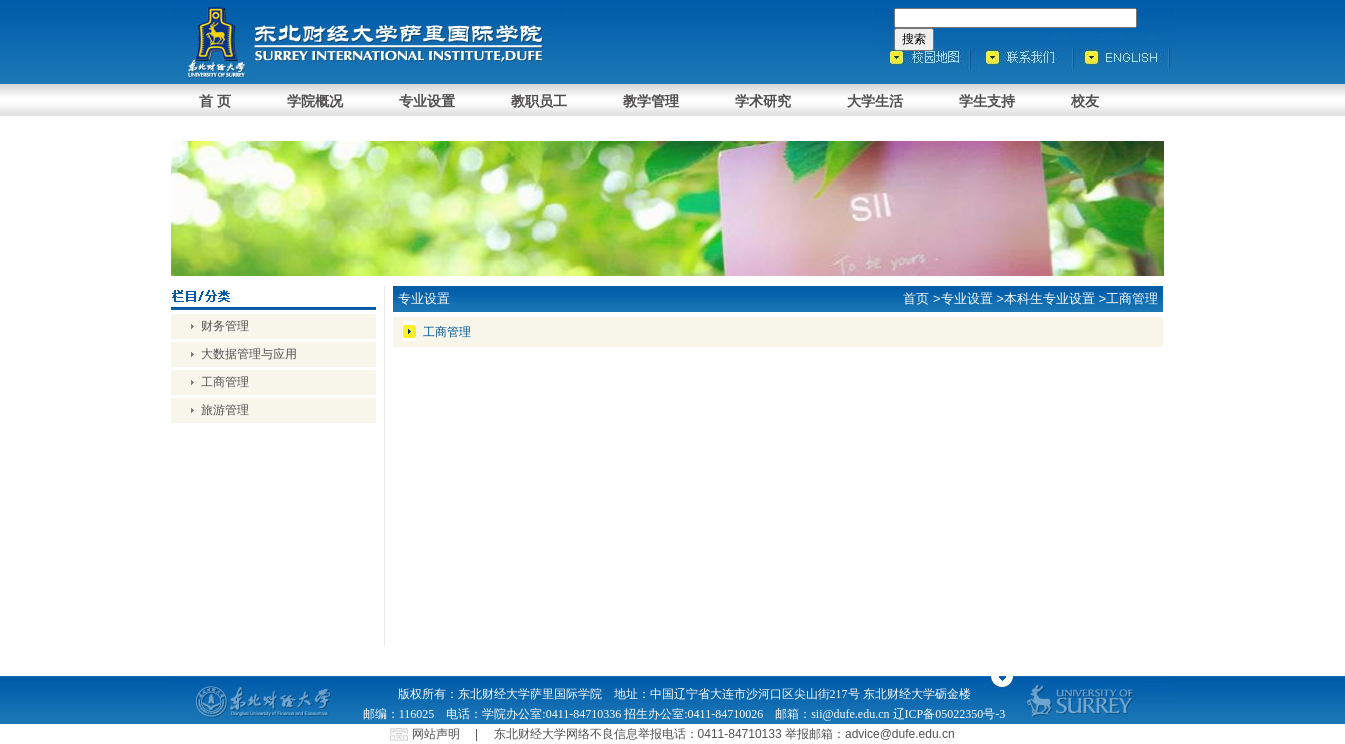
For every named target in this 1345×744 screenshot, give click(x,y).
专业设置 (427, 101)
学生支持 (987, 101)
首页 (916, 298)
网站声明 (436, 734)
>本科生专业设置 (1045, 298)
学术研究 (763, 101)
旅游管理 (225, 410)
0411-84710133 (740, 734)
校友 (1085, 101)
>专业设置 (963, 298)
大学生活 (875, 101)
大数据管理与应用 (249, 354)
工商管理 (225, 382)
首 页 (215, 101)
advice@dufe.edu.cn (900, 734)
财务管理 (225, 326)
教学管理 (651, 101)
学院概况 (315, 101)
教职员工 (539, 101)
